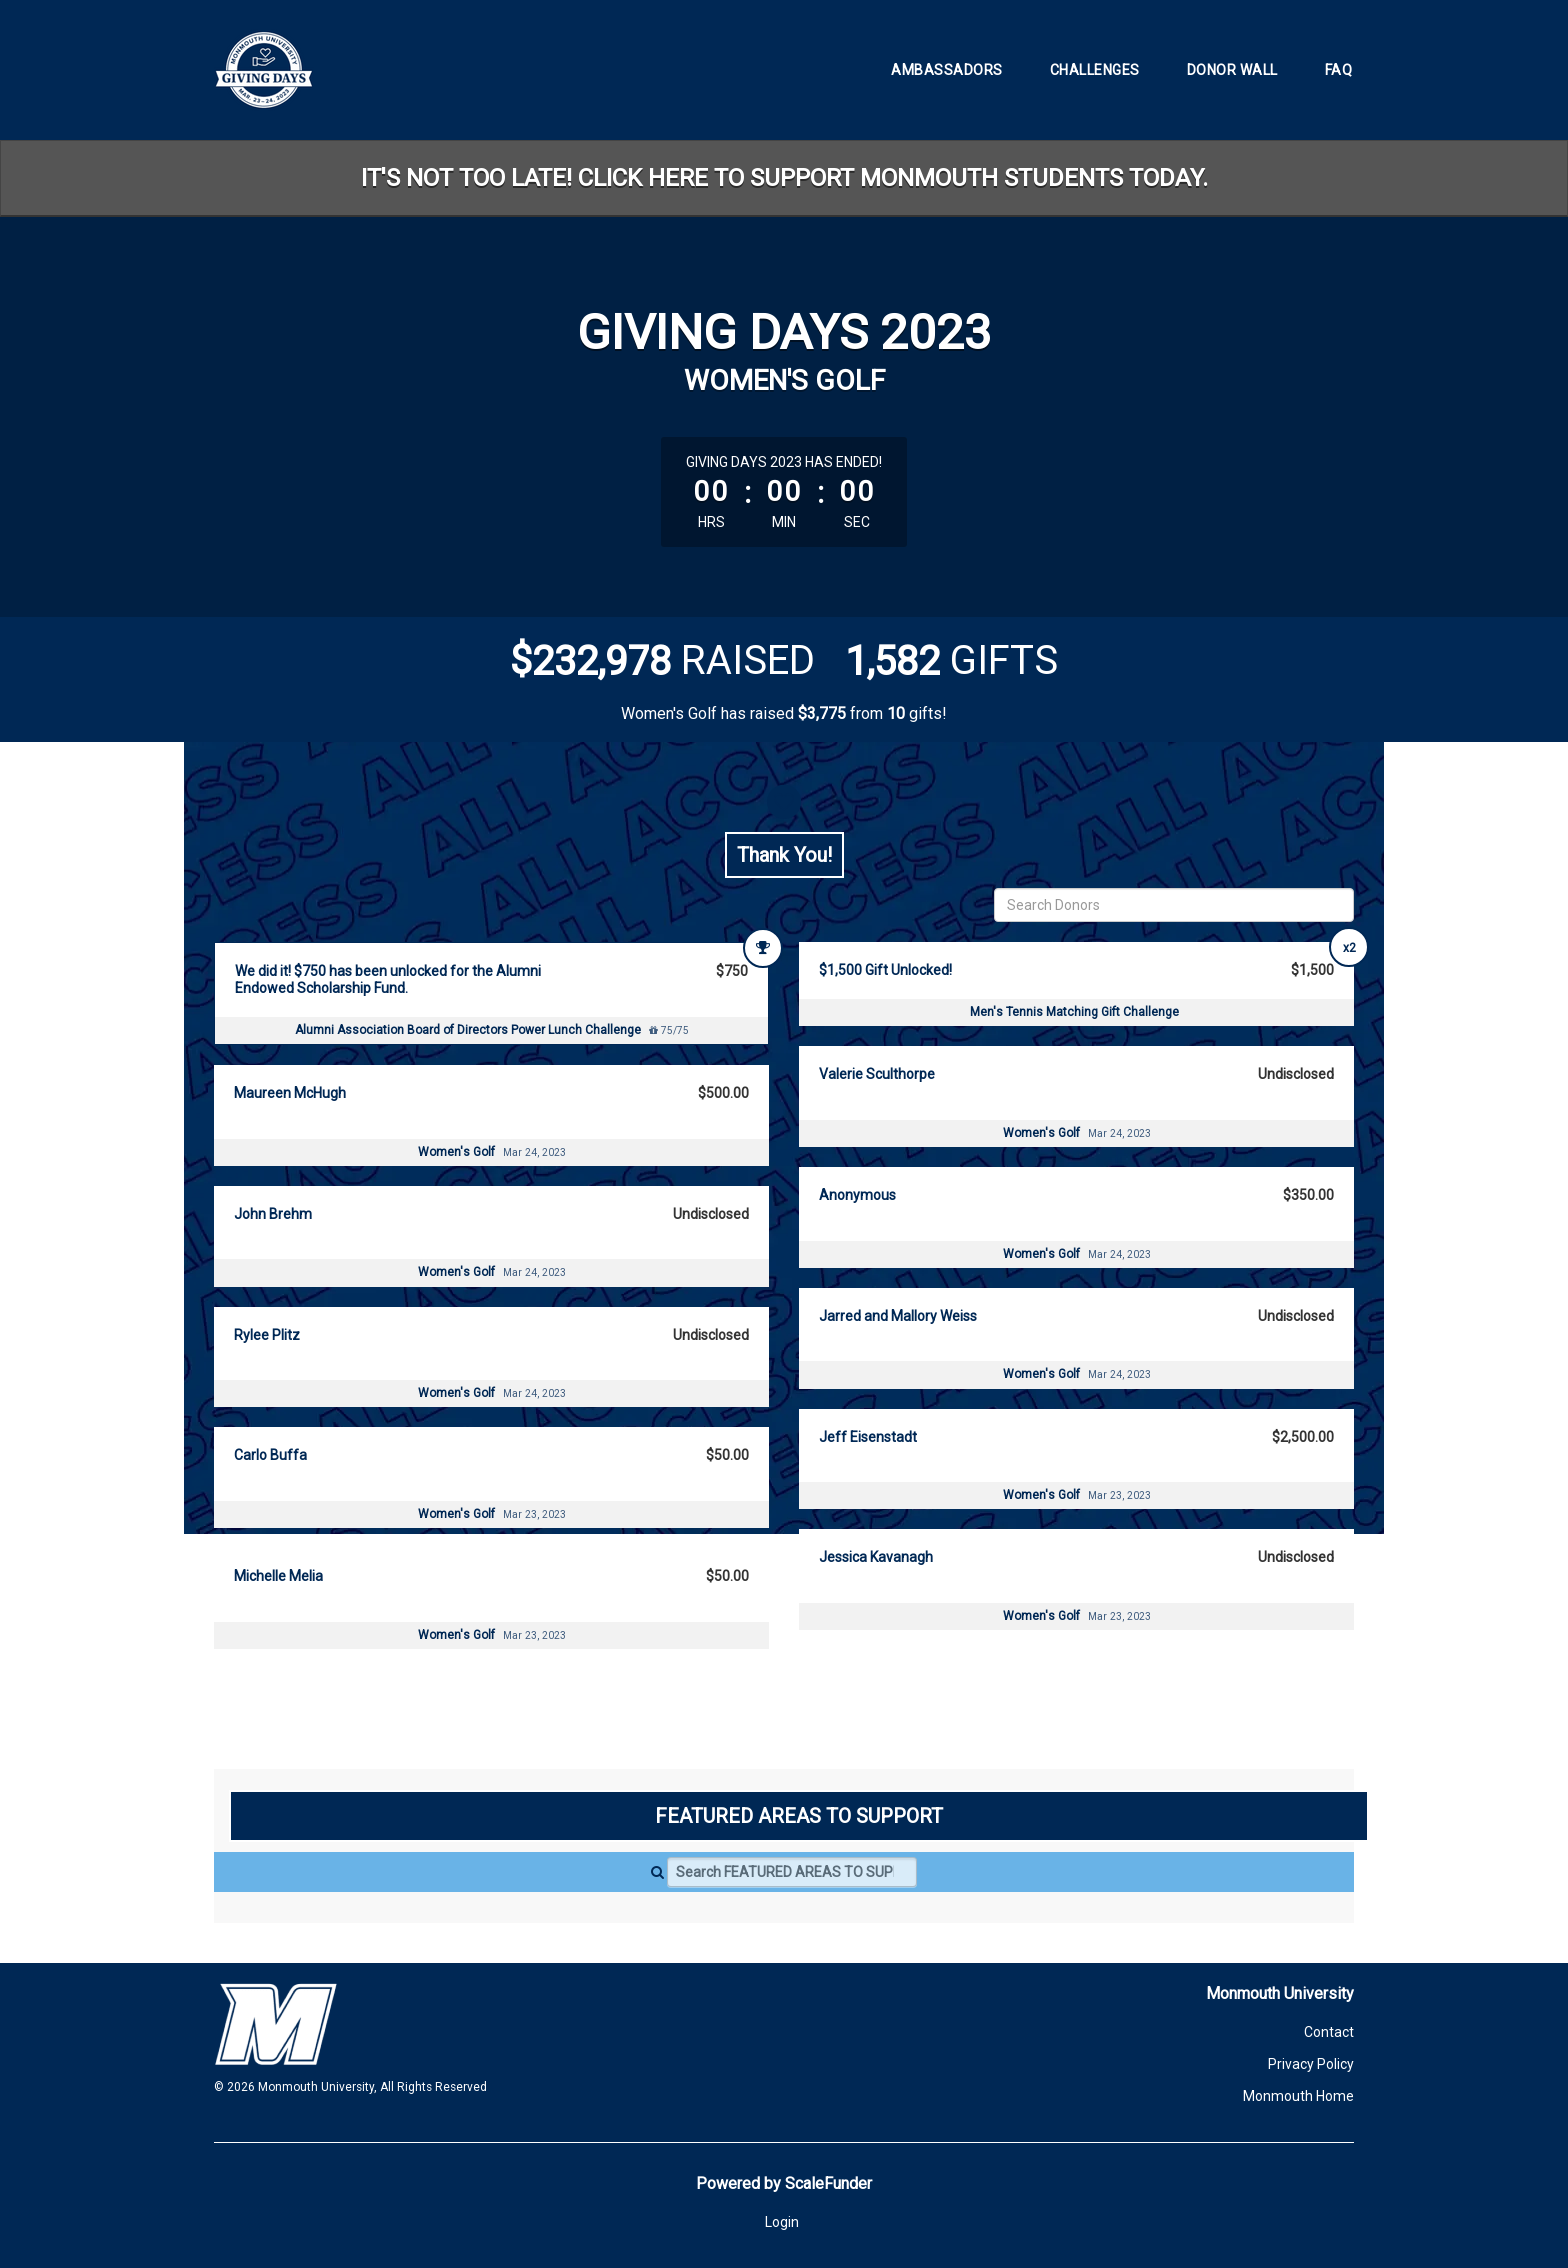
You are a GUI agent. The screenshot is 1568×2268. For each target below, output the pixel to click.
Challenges (1095, 70)
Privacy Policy (1311, 2064)
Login (782, 2222)
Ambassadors (947, 70)
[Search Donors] (1174, 905)
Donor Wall (1232, 70)
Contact (1329, 2032)
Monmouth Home (1298, 2096)
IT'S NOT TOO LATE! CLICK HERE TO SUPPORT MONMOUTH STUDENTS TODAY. (784, 178)
